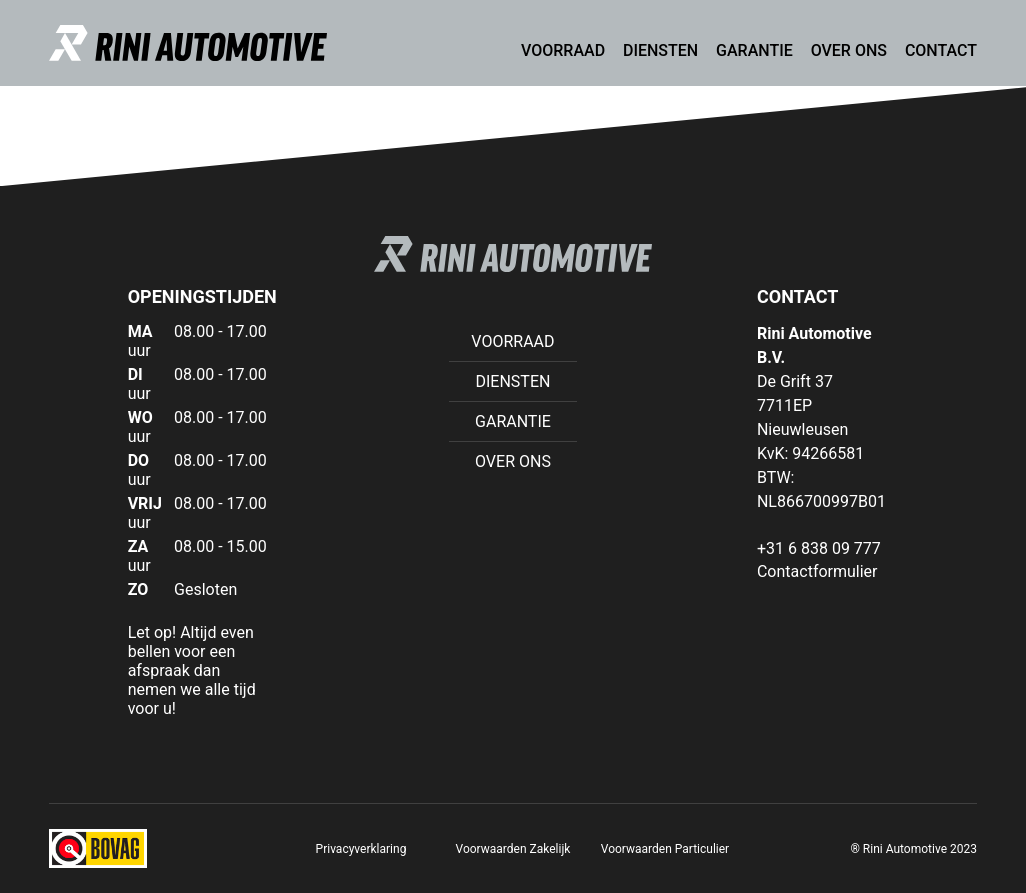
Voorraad (563, 50)
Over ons (849, 50)
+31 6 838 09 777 (819, 548)
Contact (941, 50)
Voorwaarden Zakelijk (513, 849)
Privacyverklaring (361, 849)
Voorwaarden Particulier (665, 849)
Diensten (660, 50)
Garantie (754, 50)
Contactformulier (817, 571)
